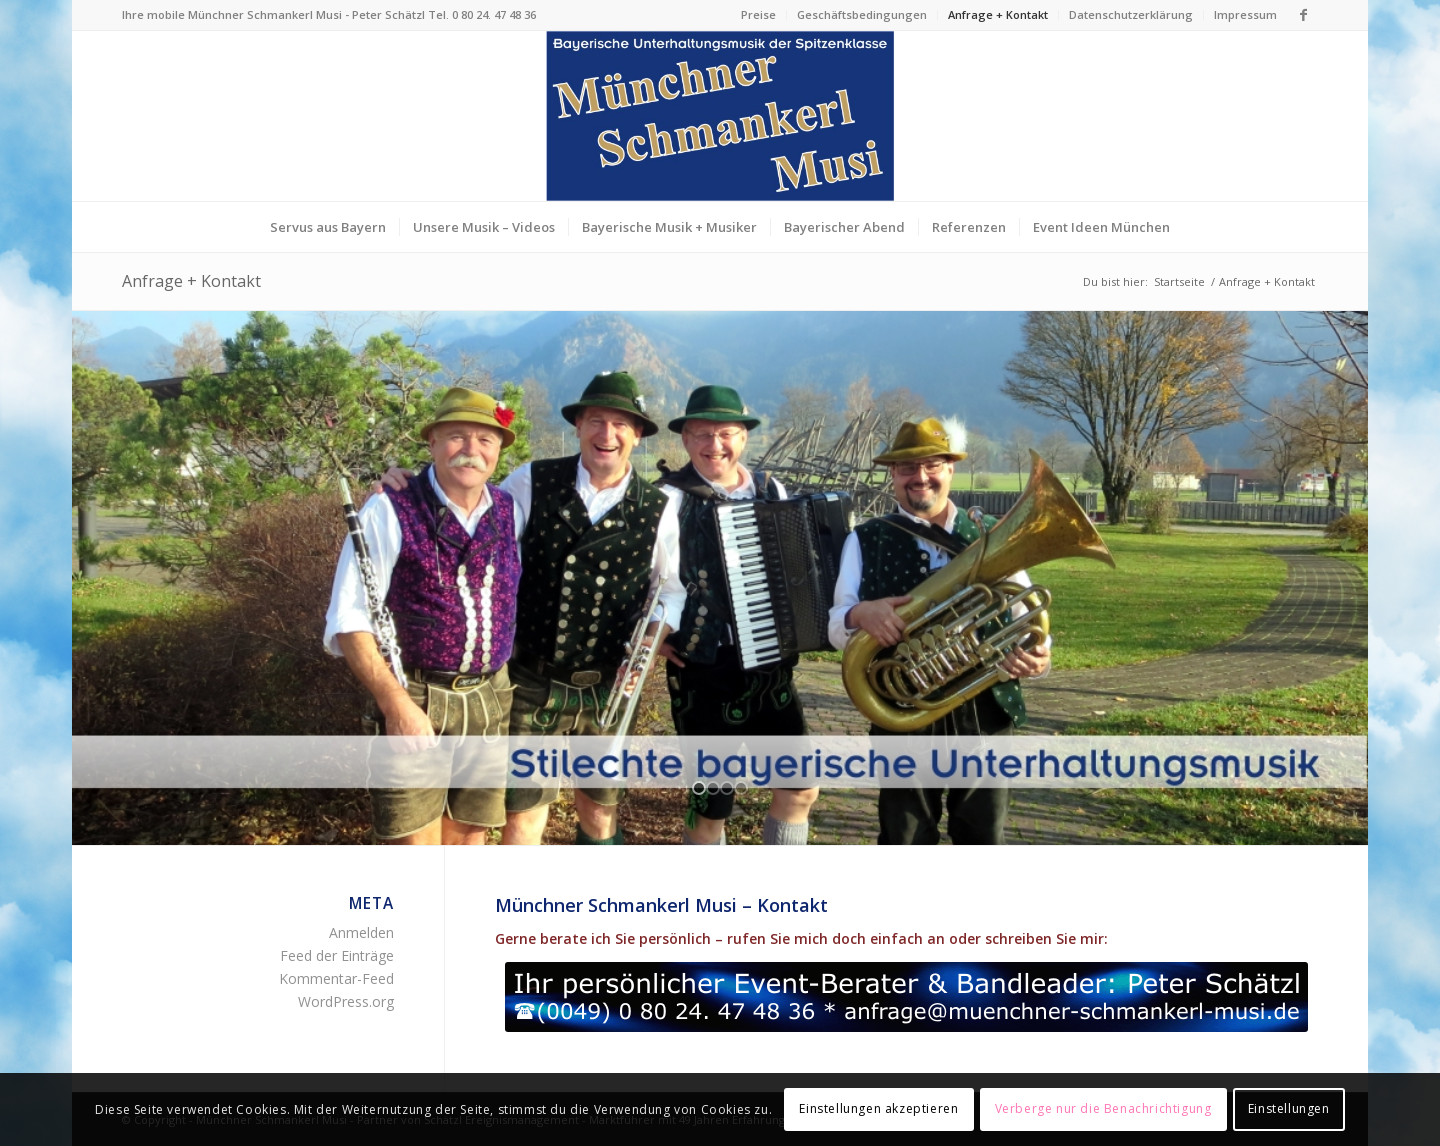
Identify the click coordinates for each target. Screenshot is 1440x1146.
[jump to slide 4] (741, 788)
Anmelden (361, 932)
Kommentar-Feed (336, 978)
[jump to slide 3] (727, 788)
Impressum (1245, 14)
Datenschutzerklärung (1131, 14)
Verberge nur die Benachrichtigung (1103, 1108)
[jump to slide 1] (699, 788)
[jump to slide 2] (713, 788)
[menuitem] (759, 15)
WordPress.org (346, 1001)
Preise (758, 14)
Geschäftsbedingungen (862, 14)
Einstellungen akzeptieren (878, 1108)
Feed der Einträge (337, 955)
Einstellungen (1289, 1108)
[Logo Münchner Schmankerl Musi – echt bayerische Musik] (720, 116)
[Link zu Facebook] (1303, 15)
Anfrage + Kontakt (998, 14)
